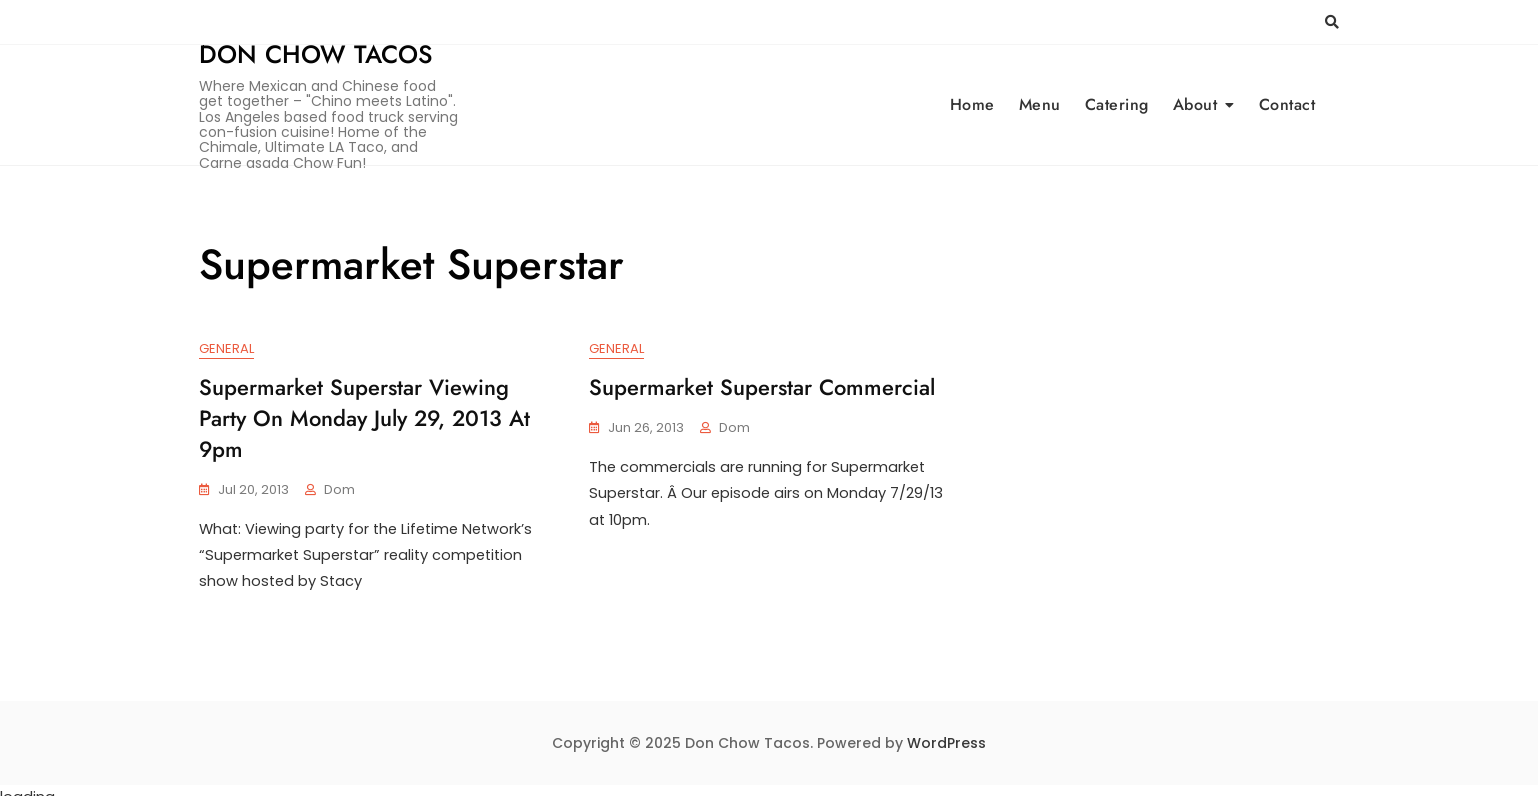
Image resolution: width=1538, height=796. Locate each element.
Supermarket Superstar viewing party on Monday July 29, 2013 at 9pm (364, 419)
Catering (1117, 104)
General (226, 349)
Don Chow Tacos (315, 54)
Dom (339, 489)
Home (972, 104)
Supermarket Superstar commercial (762, 388)
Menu (1040, 104)
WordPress (946, 730)
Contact (1287, 104)
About (1195, 104)
